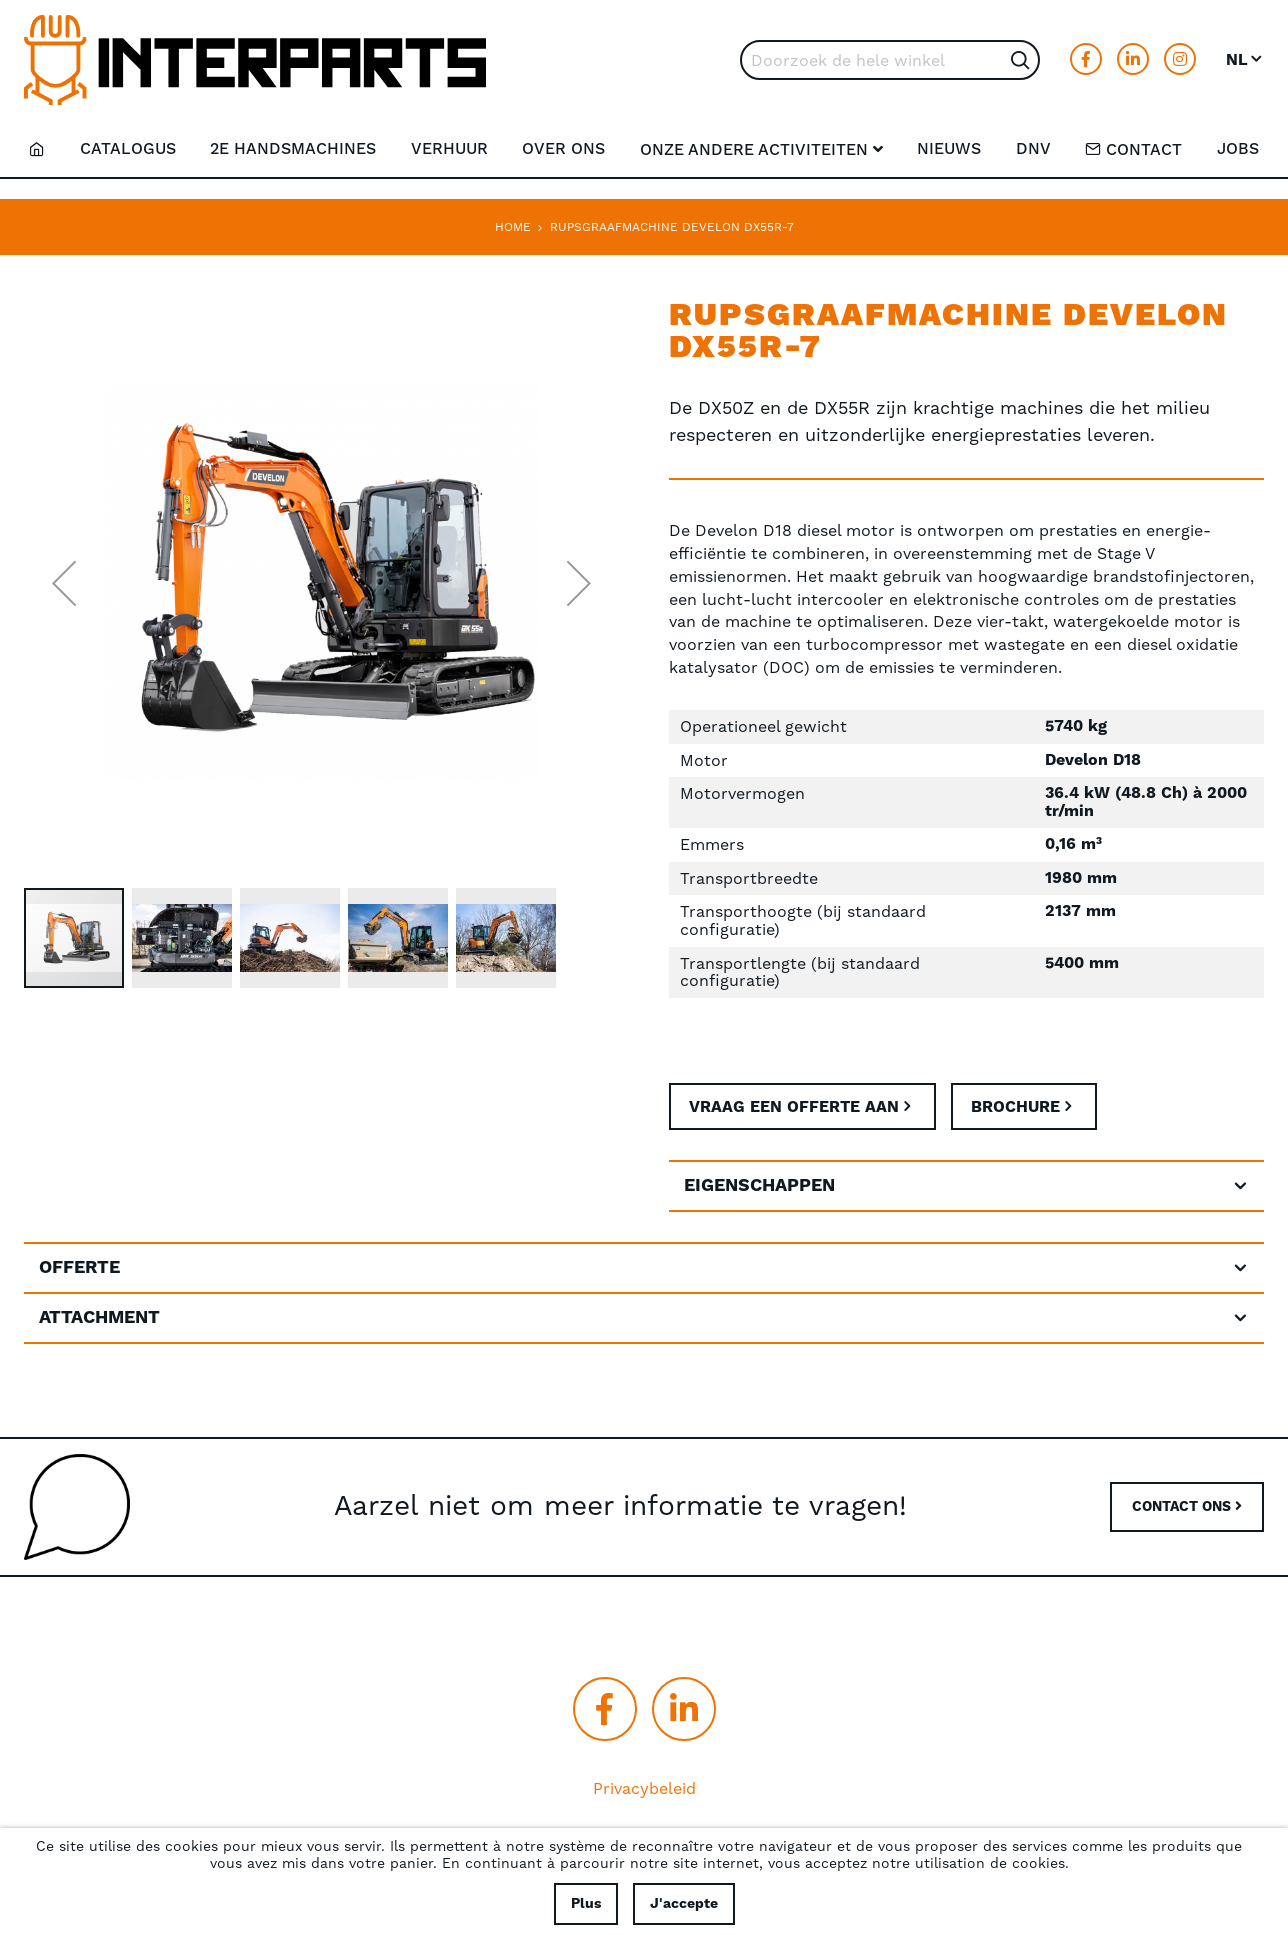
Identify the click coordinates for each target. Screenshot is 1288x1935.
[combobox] (890, 60)
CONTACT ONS (1187, 1508)
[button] (1245, 60)
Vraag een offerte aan (796, 1109)
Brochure (1020, 1109)
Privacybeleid (644, 1789)
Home (513, 227)
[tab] (966, 1190)
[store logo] (255, 60)
